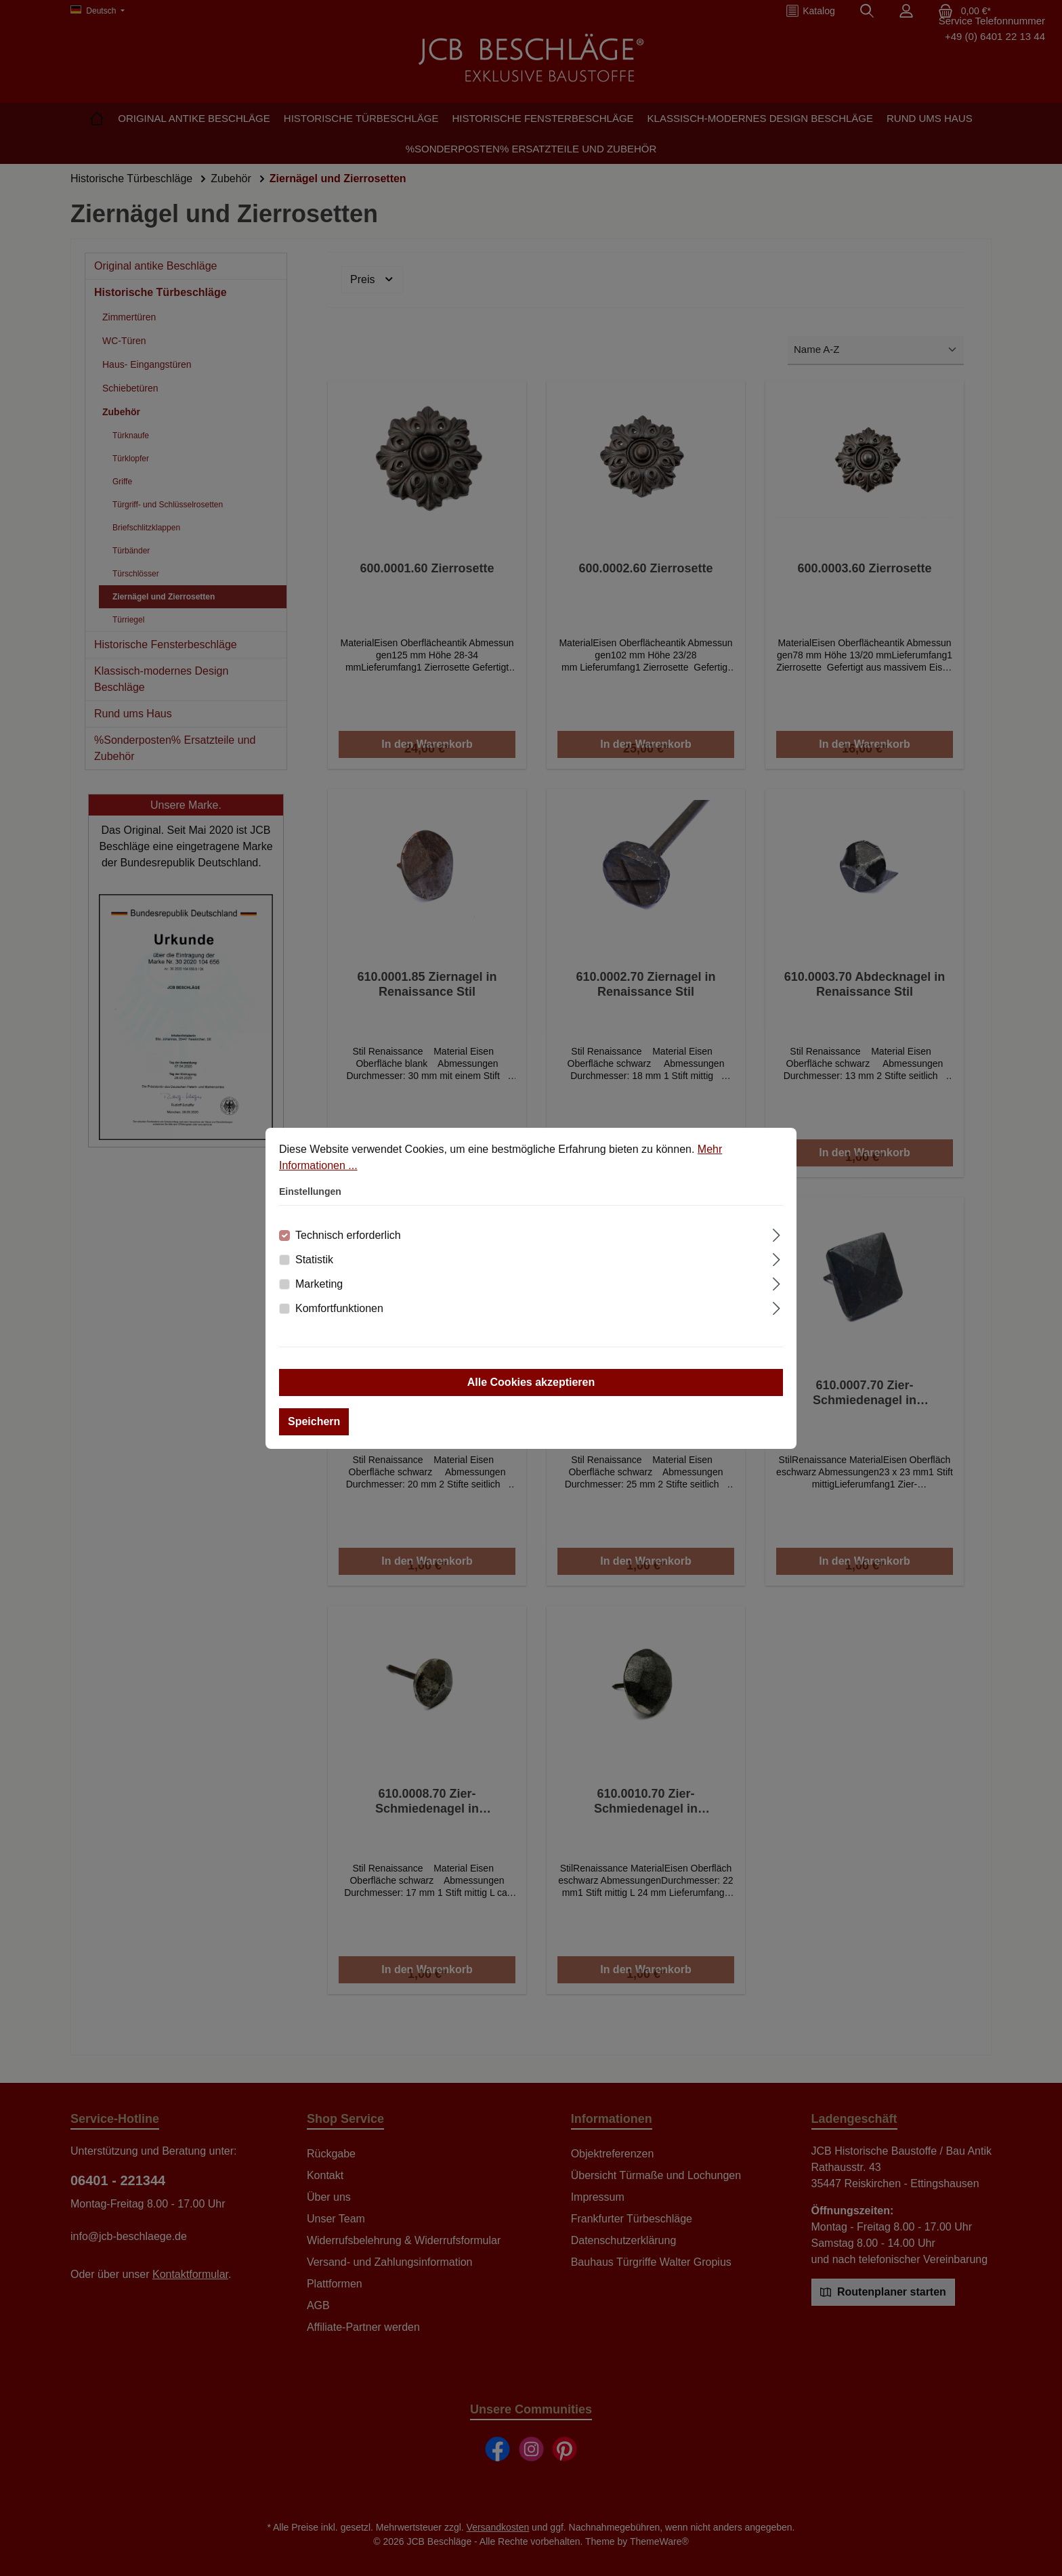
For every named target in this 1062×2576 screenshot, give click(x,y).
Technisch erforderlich (348, 1235)
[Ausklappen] (776, 1233)
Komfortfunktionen (339, 1308)
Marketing (319, 1284)
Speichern (314, 1421)
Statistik (314, 1259)
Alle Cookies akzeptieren (531, 1382)
